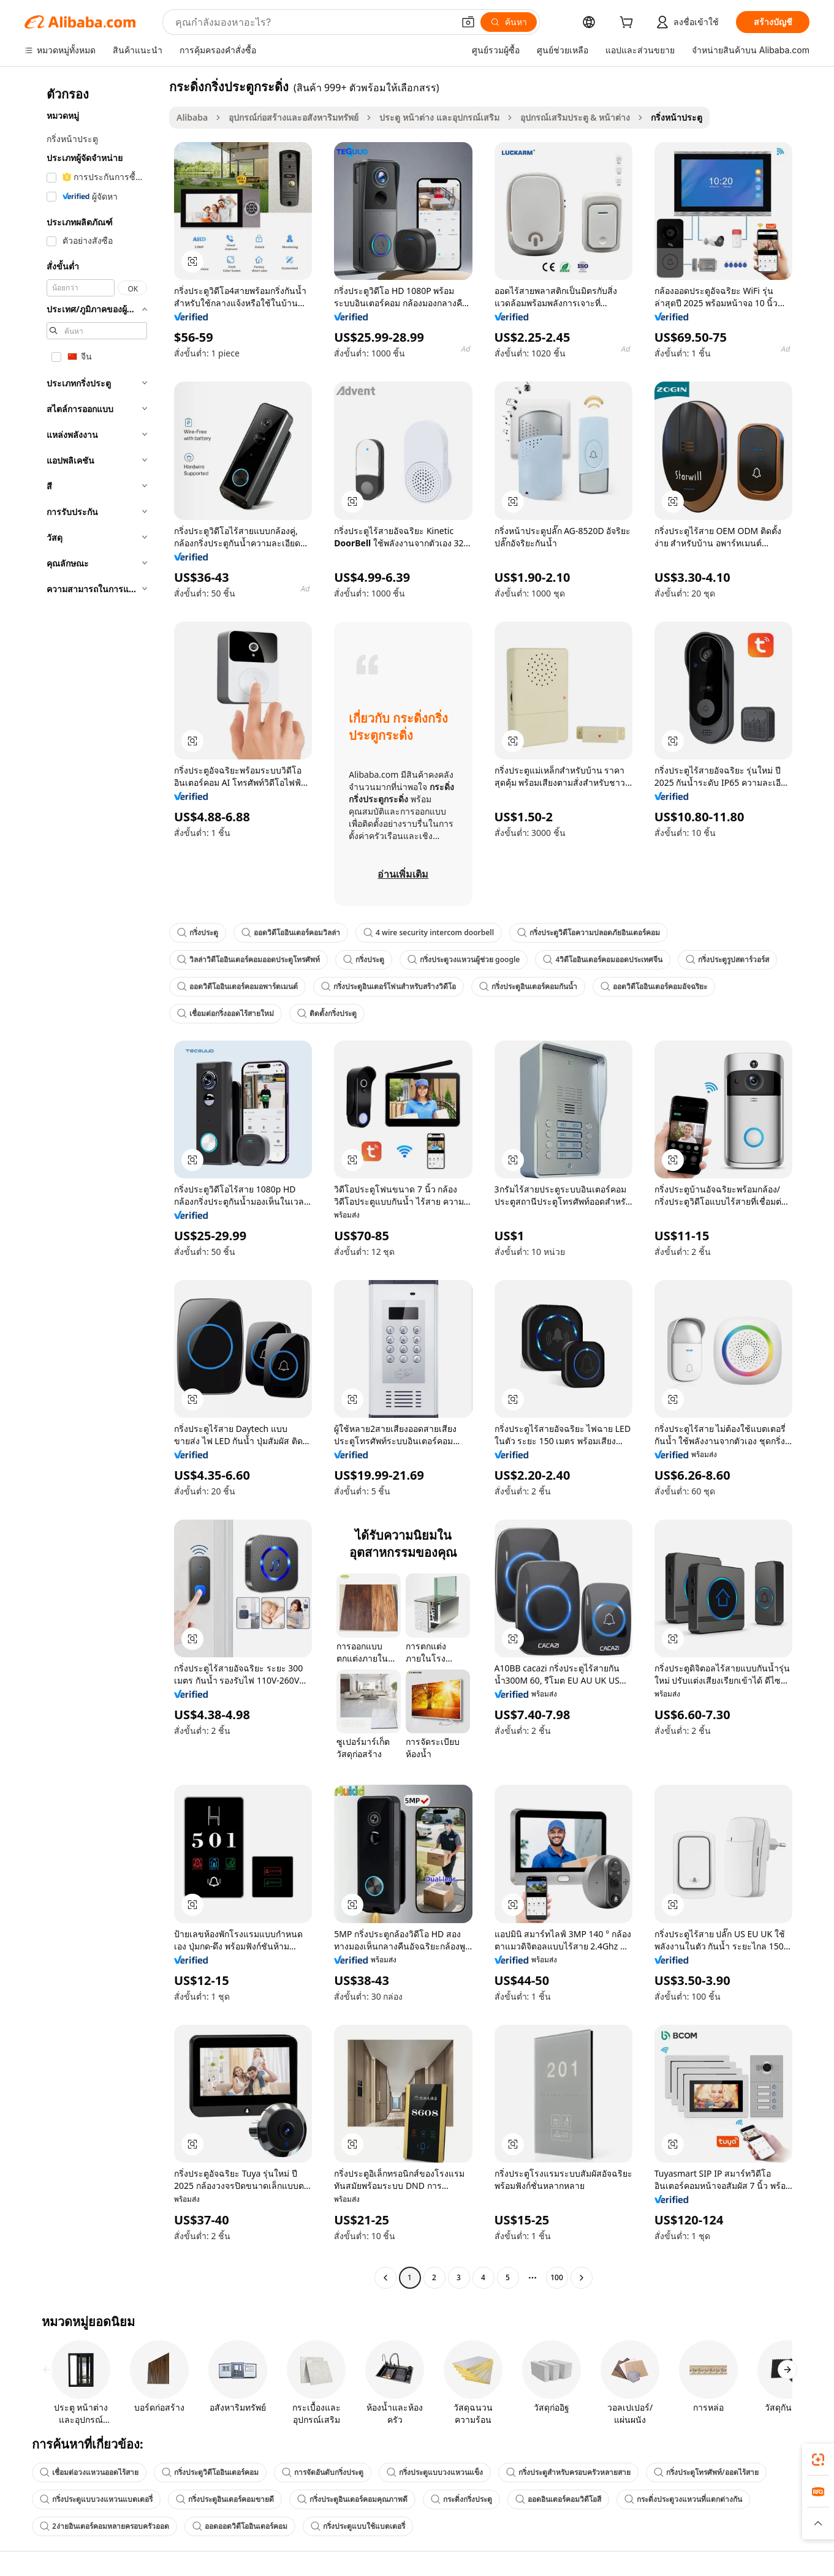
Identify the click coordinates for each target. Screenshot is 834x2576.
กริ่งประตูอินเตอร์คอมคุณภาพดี (352, 2499)
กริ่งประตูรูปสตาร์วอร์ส (727, 959)
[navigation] (93, 1183)
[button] (468, 22)
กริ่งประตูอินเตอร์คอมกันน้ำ (528, 986)
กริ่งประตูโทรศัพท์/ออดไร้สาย (706, 2472)
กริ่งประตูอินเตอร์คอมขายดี (225, 2499)
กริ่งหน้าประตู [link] (676, 117)
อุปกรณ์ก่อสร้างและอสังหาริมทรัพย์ (293, 117)
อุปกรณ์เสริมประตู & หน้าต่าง (575, 117)
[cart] (629, 23)
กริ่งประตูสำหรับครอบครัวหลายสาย (568, 2472)
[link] (818, 2460)
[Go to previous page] (385, 2278)
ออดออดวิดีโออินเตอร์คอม (239, 2526)
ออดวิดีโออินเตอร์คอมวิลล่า (290, 932)
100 (556, 2277)
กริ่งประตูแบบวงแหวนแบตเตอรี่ (96, 2499)
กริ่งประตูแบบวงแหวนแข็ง (435, 2472)
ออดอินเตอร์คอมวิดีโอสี (558, 2499)
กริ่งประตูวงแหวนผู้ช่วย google (464, 959)
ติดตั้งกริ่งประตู (327, 1013)
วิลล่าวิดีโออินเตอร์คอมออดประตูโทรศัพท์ (248, 959)
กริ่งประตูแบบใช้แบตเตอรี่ (358, 2526)
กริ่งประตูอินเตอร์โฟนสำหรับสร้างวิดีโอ (388, 986)
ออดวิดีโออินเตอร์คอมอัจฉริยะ (654, 986)
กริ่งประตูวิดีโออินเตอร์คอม (210, 2472)
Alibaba (192, 117)
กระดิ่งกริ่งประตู (461, 2499)
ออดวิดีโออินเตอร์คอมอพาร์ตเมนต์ (237, 986)
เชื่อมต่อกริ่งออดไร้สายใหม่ (225, 1013)
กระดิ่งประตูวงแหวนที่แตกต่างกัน (683, 2499)
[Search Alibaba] (313, 22)
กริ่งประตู (197, 932)
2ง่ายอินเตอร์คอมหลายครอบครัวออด (104, 2526)
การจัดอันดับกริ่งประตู (322, 2472)
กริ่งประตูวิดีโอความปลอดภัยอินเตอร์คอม (588, 932)
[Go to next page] (582, 2278)
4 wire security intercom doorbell (428, 932)
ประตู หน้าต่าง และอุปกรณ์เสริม (439, 117)
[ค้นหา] (508, 22)
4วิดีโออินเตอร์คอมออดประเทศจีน (602, 959)
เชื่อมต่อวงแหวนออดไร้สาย (89, 2472)
